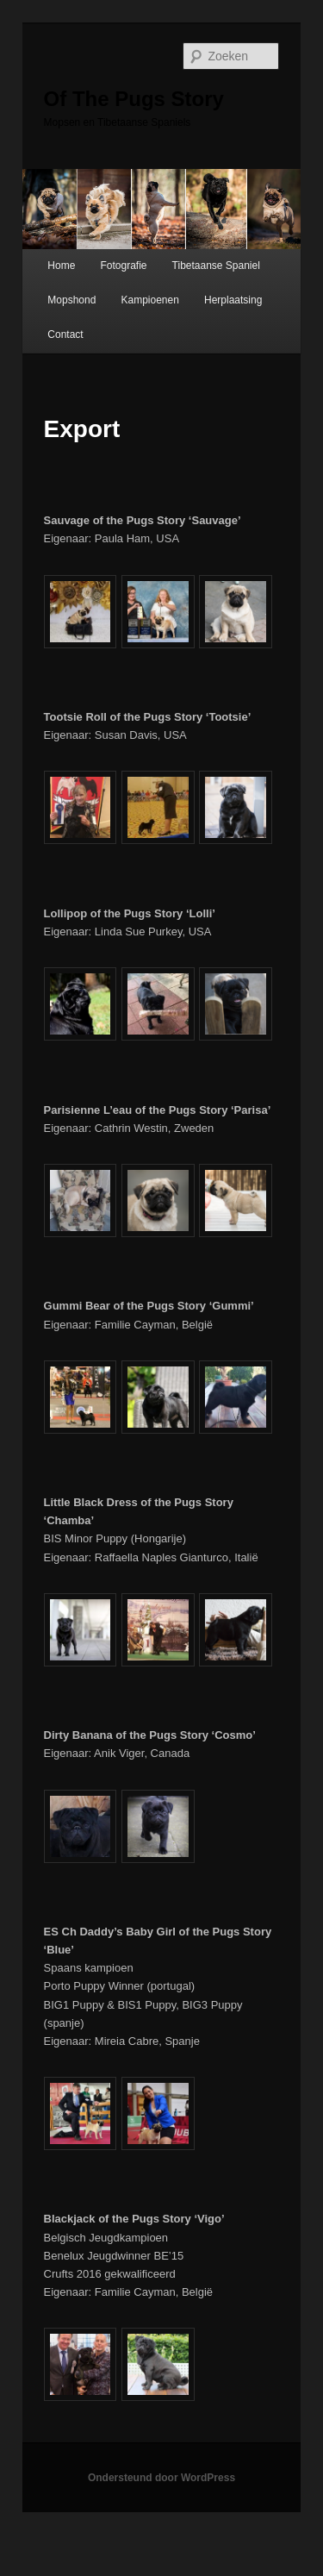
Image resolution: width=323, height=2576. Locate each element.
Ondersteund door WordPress (161, 2478)
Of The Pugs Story (134, 98)
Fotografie (123, 265)
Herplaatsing (233, 300)
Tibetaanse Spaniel (216, 265)
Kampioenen (149, 300)
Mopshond (71, 300)
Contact (65, 334)
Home (61, 265)
